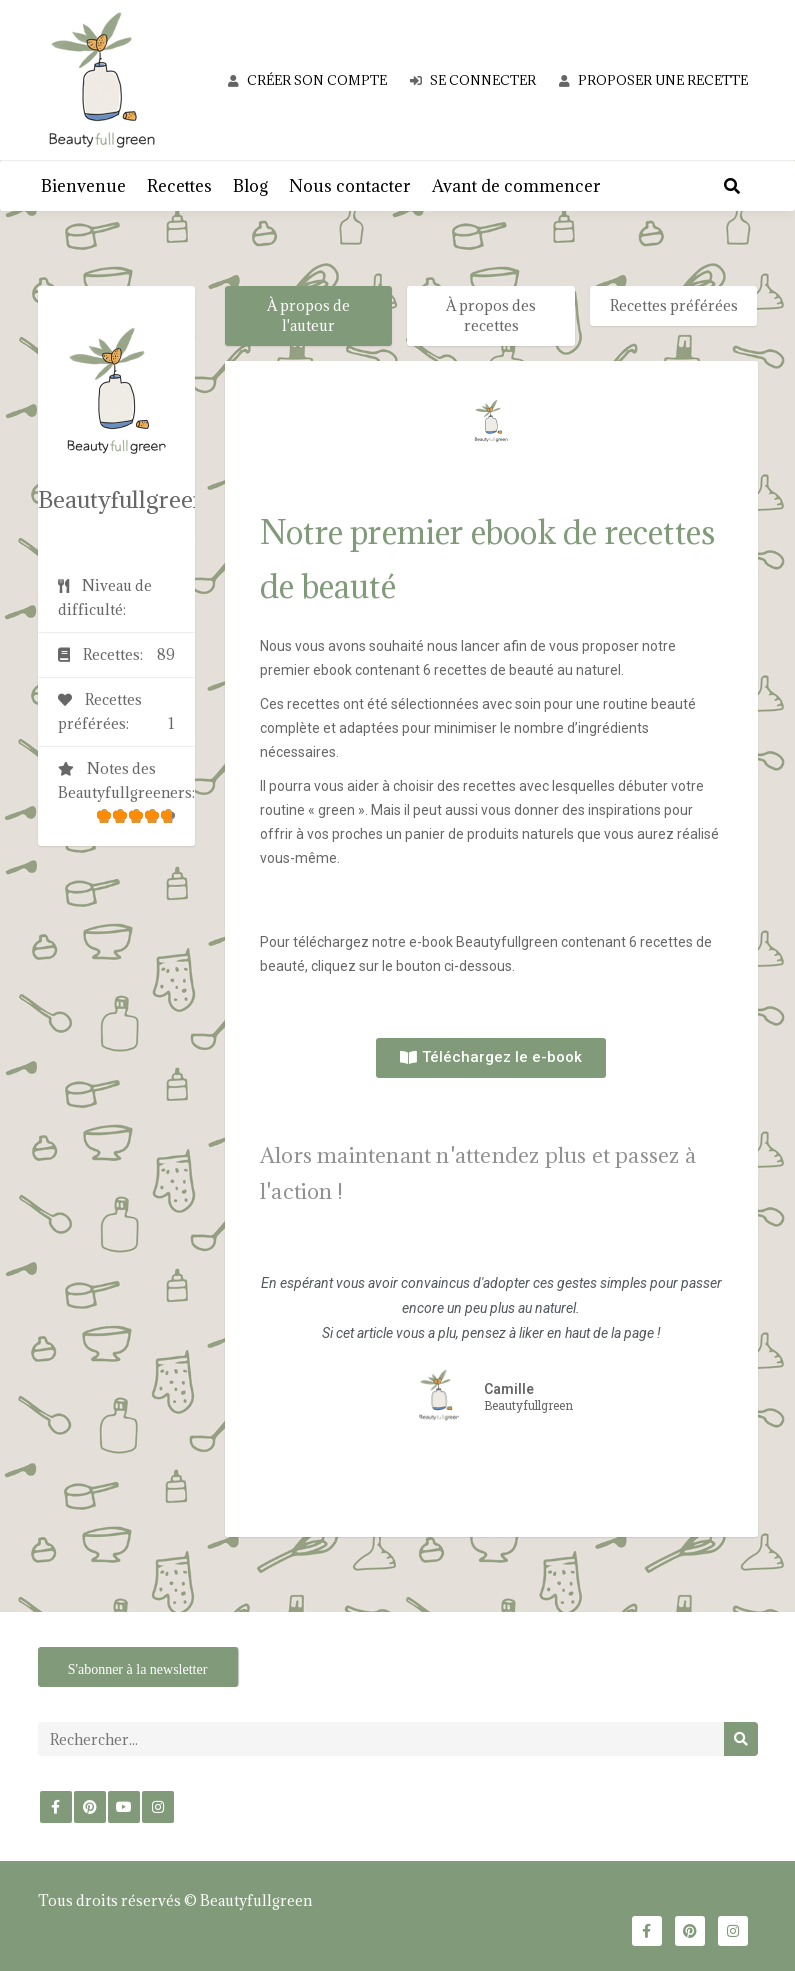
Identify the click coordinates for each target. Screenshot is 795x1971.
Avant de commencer (516, 186)
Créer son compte (307, 80)
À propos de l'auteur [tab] (308, 315)
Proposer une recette (653, 80)
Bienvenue (83, 186)
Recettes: (117, 655)
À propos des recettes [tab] (491, 315)
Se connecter (473, 80)
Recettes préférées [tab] (674, 305)
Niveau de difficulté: (105, 597)
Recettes (179, 186)
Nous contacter (350, 186)
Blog (250, 186)
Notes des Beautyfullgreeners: (126, 797)
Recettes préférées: (117, 713)
